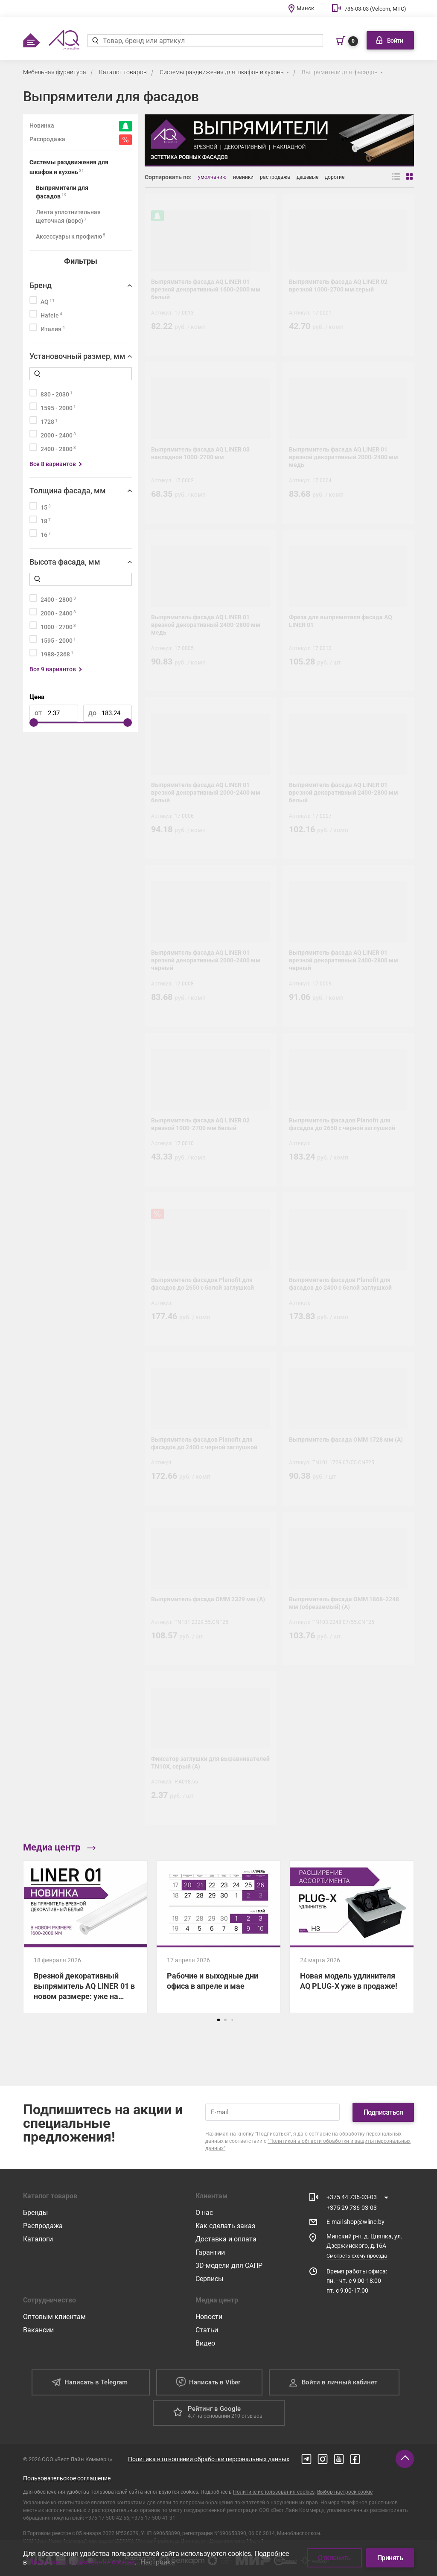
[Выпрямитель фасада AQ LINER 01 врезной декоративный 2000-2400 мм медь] (348, 443)
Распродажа (43, 2226)
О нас (204, 2213)
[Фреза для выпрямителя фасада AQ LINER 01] (348, 610)
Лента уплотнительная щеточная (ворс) (68, 216)
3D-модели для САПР (228, 2265)
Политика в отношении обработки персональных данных (208, 2459)
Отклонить (334, 2558)
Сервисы (209, 2279)
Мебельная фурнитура (54, 72)
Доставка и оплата (225, 2239)
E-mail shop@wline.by (355, 2221)
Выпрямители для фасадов (340, 72)
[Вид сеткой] (410, 177)
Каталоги (38, 2239)
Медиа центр (59, 1847)
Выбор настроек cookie (345, 2492)
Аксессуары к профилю (70, 236)
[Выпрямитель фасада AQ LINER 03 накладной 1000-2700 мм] (211, 443)
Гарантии (210, 2252)
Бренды (35, 2213)
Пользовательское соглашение (67, 2478)
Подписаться (383, 2112)
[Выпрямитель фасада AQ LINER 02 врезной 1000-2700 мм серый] (348, 275)
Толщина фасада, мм (67, 490)
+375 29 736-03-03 (351, 2207)
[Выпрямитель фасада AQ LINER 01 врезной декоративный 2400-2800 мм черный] (348, 946)
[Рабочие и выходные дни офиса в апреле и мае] (218, 1937)
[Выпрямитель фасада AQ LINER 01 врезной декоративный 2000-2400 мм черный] (211, 946)
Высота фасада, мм (64, 561)
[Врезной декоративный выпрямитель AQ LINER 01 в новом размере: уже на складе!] (85, 1937)
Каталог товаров (123, 72)
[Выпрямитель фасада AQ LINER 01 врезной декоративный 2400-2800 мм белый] (348, 778)
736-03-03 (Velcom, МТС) (375, 9)
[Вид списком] (396, 177)
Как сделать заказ (225, 2226)
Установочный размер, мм (77, 356)
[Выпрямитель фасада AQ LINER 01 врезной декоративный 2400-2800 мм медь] (211, 610)
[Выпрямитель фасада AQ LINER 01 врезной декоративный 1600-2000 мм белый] (211, 275)
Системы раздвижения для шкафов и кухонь (222, 72)
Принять (390, 2558)
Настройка (157, 2562)
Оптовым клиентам (54, 2317)
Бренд (40, 285)
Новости (208, 2317)
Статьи (206, 2330)
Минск (305, 8)
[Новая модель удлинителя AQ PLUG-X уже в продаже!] (352, 1937)
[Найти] (94, 40)
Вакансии (38, 2330)
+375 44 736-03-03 (351, 2197)
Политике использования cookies (274, 2492)
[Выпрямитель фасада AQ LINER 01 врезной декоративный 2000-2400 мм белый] (211, 778)
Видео (205, 2343)
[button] (218, 2020)
